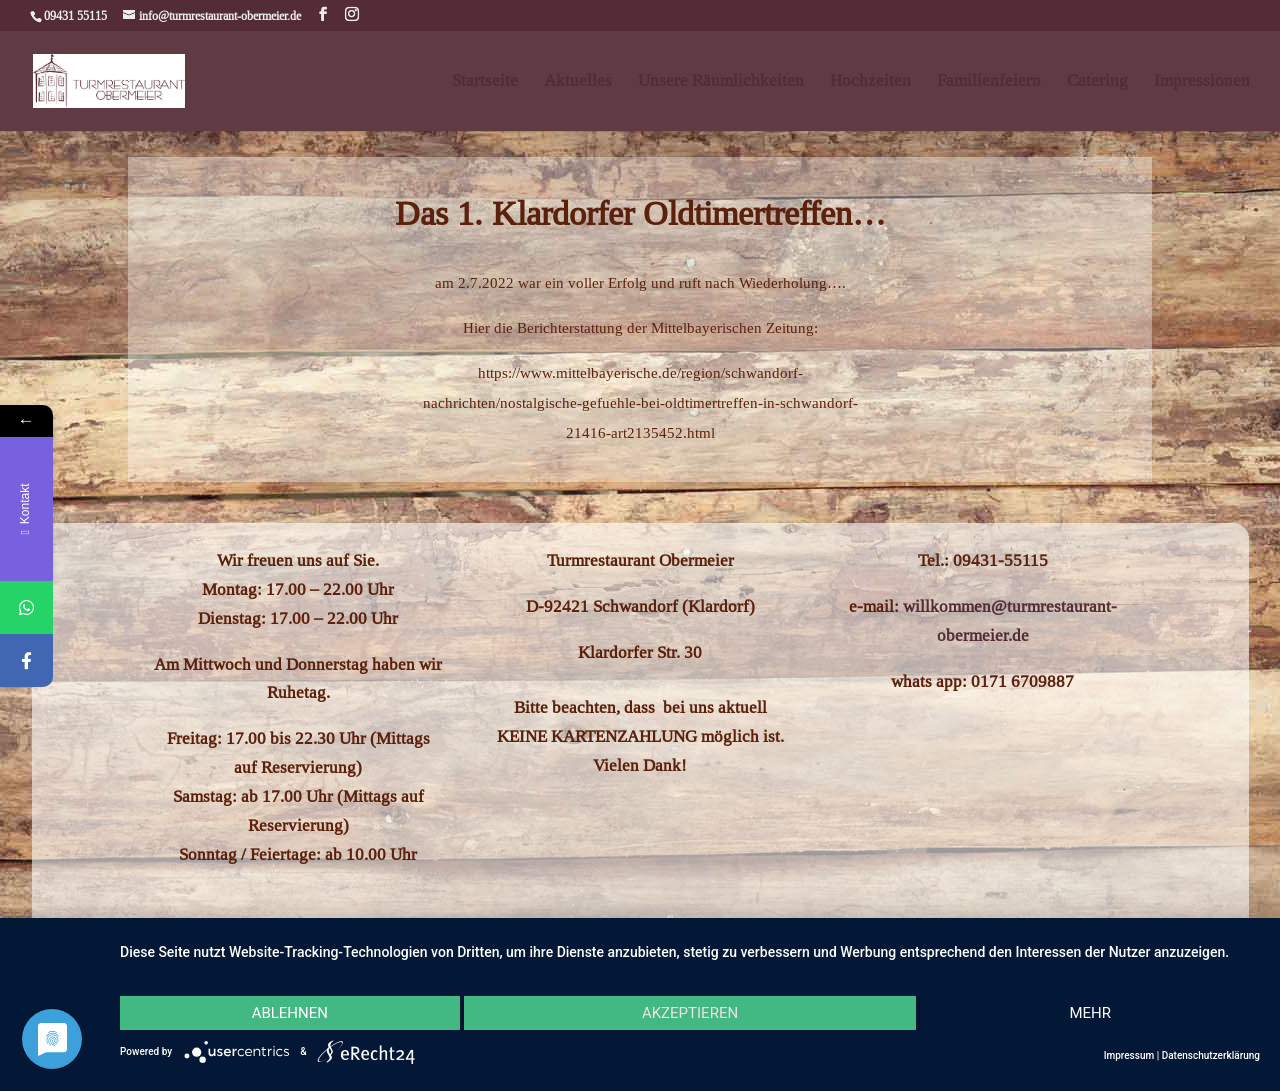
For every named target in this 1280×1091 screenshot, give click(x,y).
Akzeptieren (690, 1013)
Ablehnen (290, 1013)
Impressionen (1202, 82)
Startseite (485, 82)
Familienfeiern (989, 82)
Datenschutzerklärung (1211, 1055)
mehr (1090, 1013)
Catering (1097, 82)
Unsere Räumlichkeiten (721, 82)
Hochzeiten (870, 82)
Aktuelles (578, 82)
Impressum (1129, 1055)
